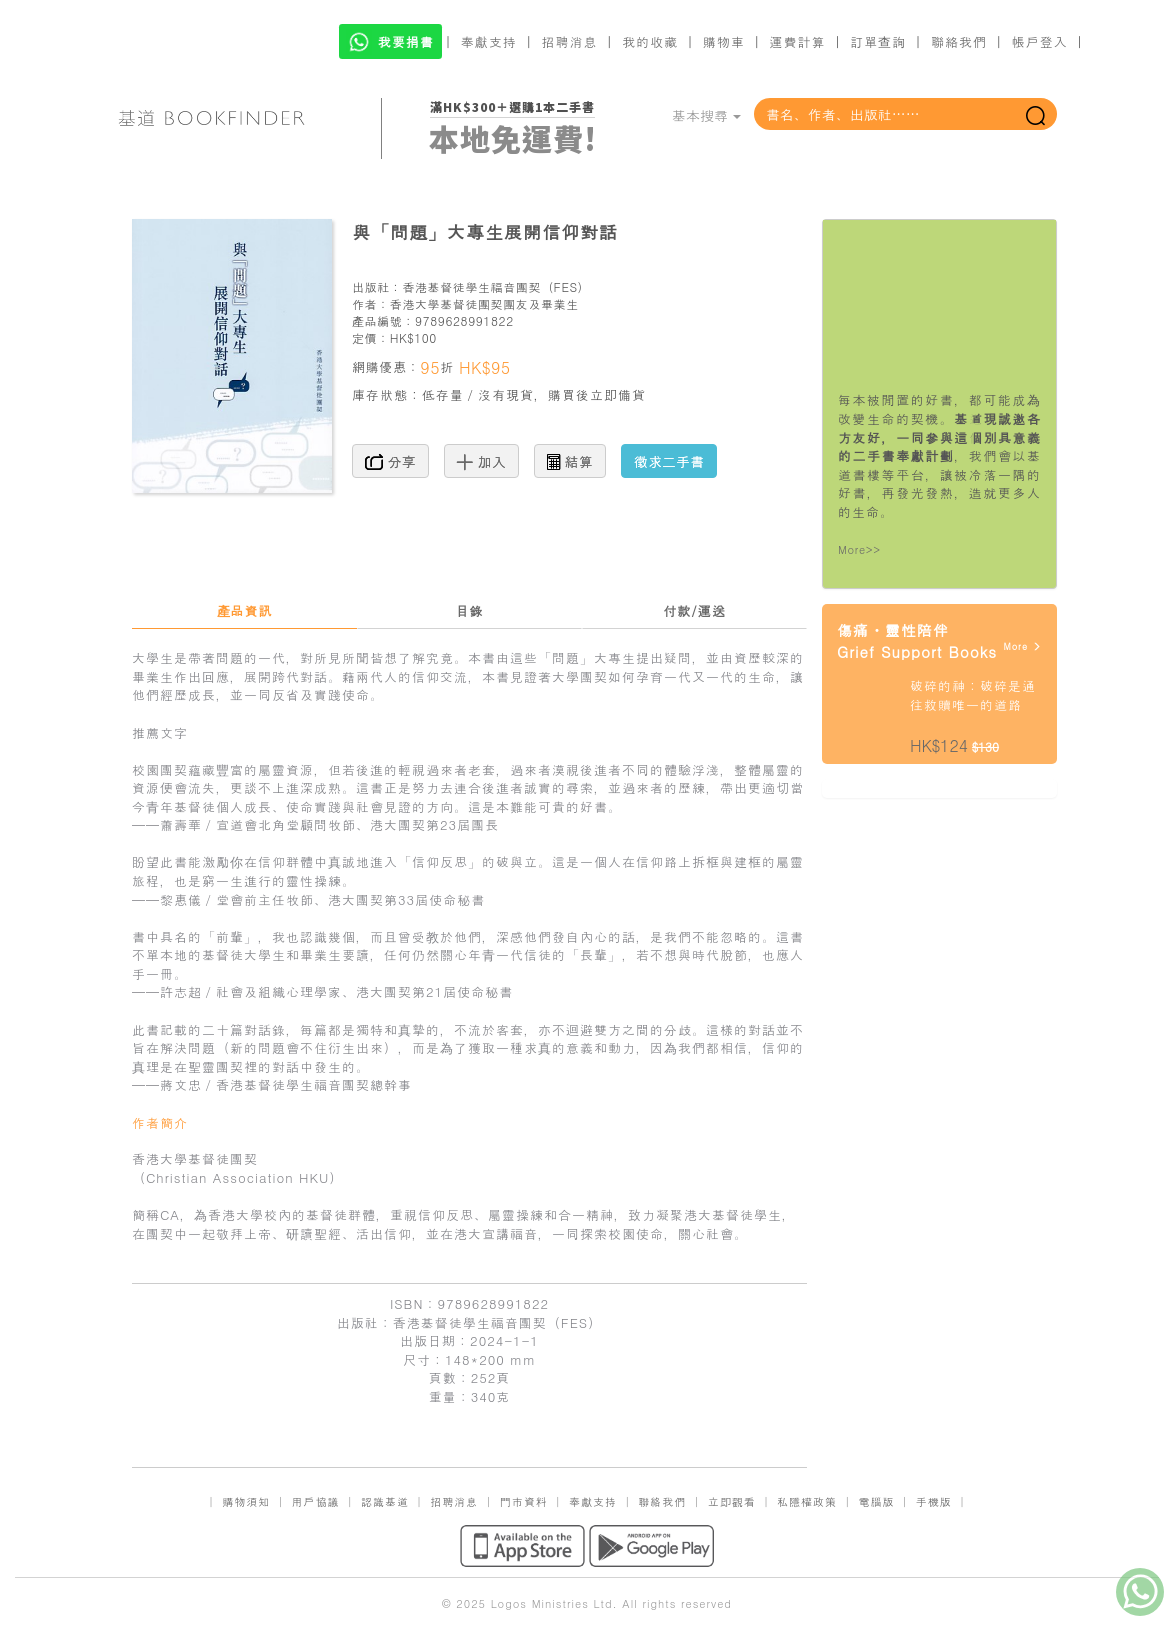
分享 (390, 461)
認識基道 (385, 1501)
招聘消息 (570, 41)
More (1022, 646)
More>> (859, 549)
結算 (570, 461)
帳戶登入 (1040, 41)
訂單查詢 (878, 41)
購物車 (724, 41)
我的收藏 (650, 41)
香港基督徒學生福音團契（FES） (496, 286)
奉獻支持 (489, 41)
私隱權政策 (807, 1501)
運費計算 (798, 41)
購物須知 (246, 1501)
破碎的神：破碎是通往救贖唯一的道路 (973, 695)
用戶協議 (316, 1501)
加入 (481, 461)
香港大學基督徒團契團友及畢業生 (484, 303)
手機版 (934, 1501)
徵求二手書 (669, 461)
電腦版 (876, 1501)
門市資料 (524, 1501)
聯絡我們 (959, 41)
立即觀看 (732, 1501)
